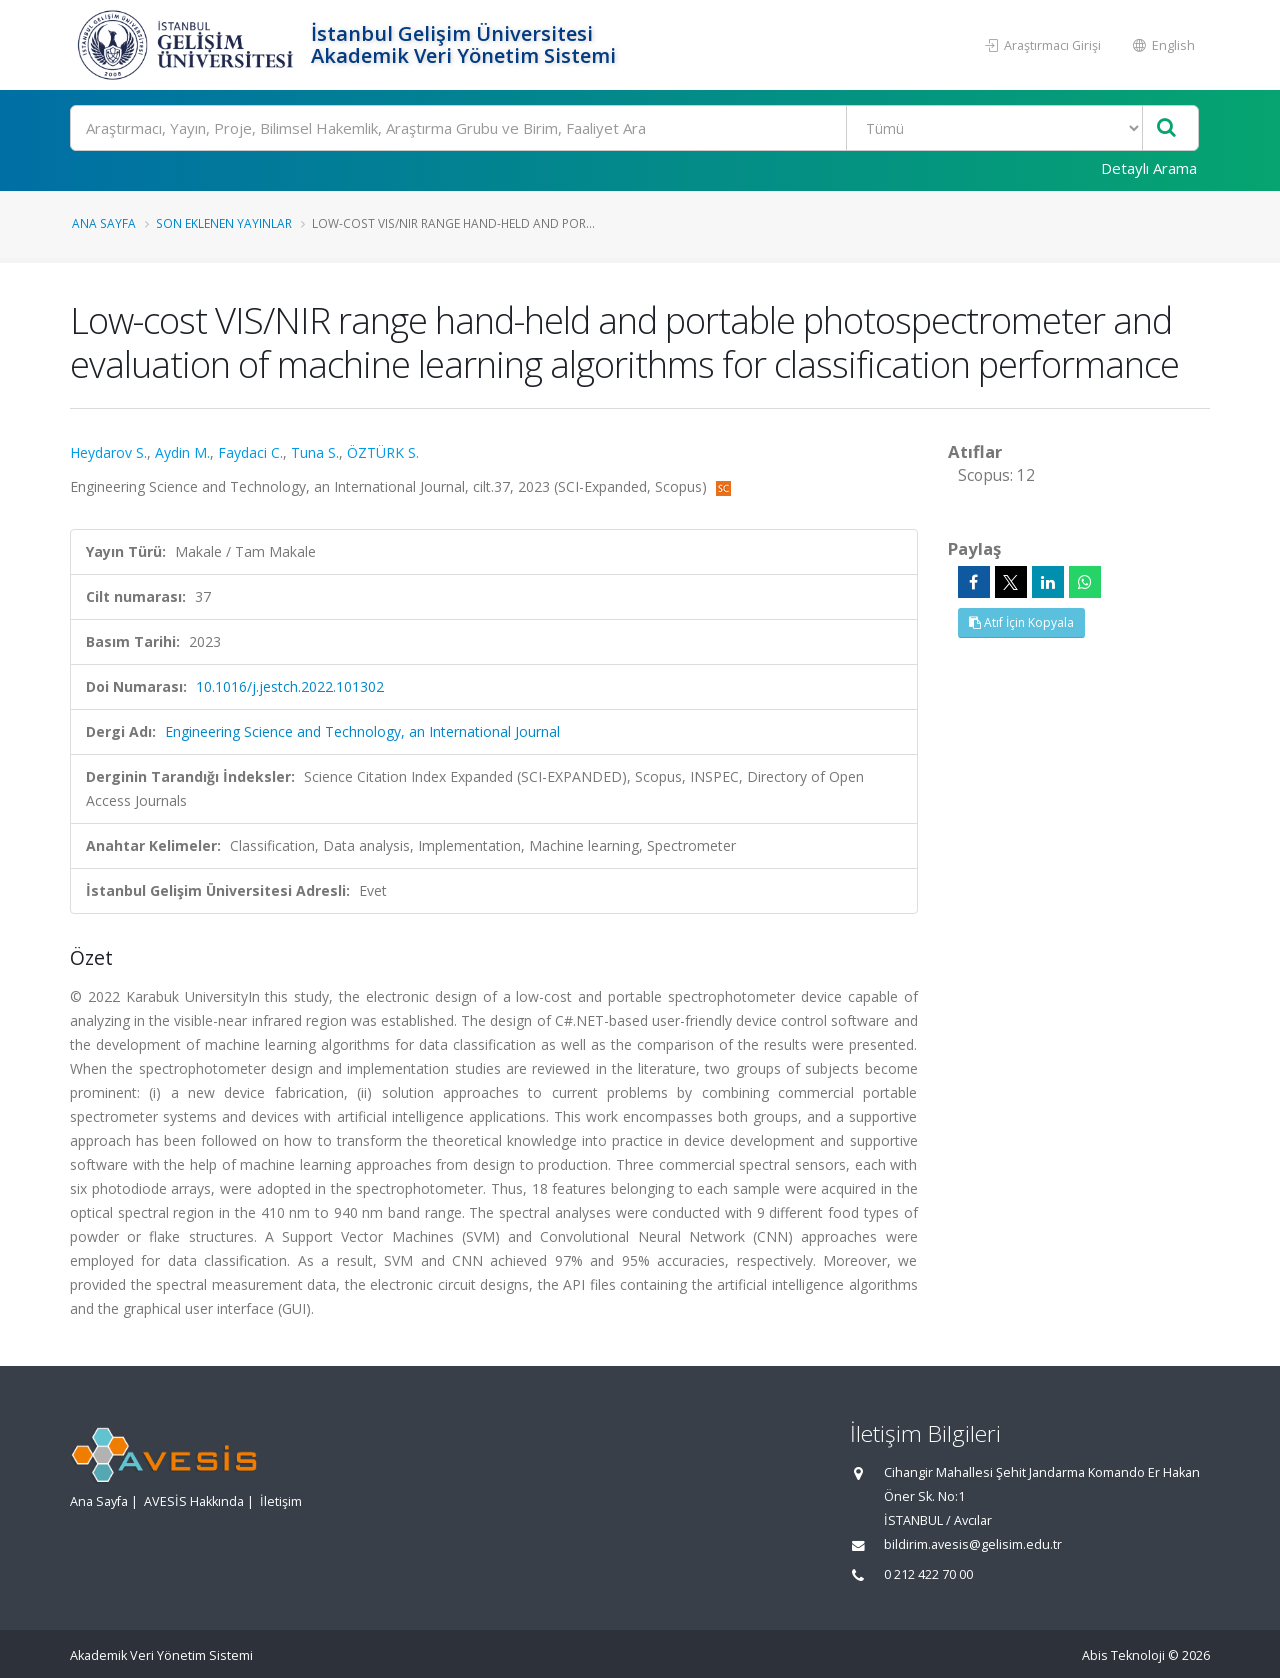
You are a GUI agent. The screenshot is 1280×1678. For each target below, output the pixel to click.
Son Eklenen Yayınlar (224, 223)
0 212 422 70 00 (928, 1574)
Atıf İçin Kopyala (1021, 622)
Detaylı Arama (1149, 168)
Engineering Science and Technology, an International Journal (362, 731)
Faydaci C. (250, 452)
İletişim (281, 1501)
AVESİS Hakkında (194, 1501)
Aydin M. (182, 452)
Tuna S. (315, 452)
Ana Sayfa (104, 223)
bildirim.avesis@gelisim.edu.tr (973, 1544)
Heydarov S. (108, 452)
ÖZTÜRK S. (383, 452)
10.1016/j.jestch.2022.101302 (290, 686)
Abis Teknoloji (1123, 1655)
